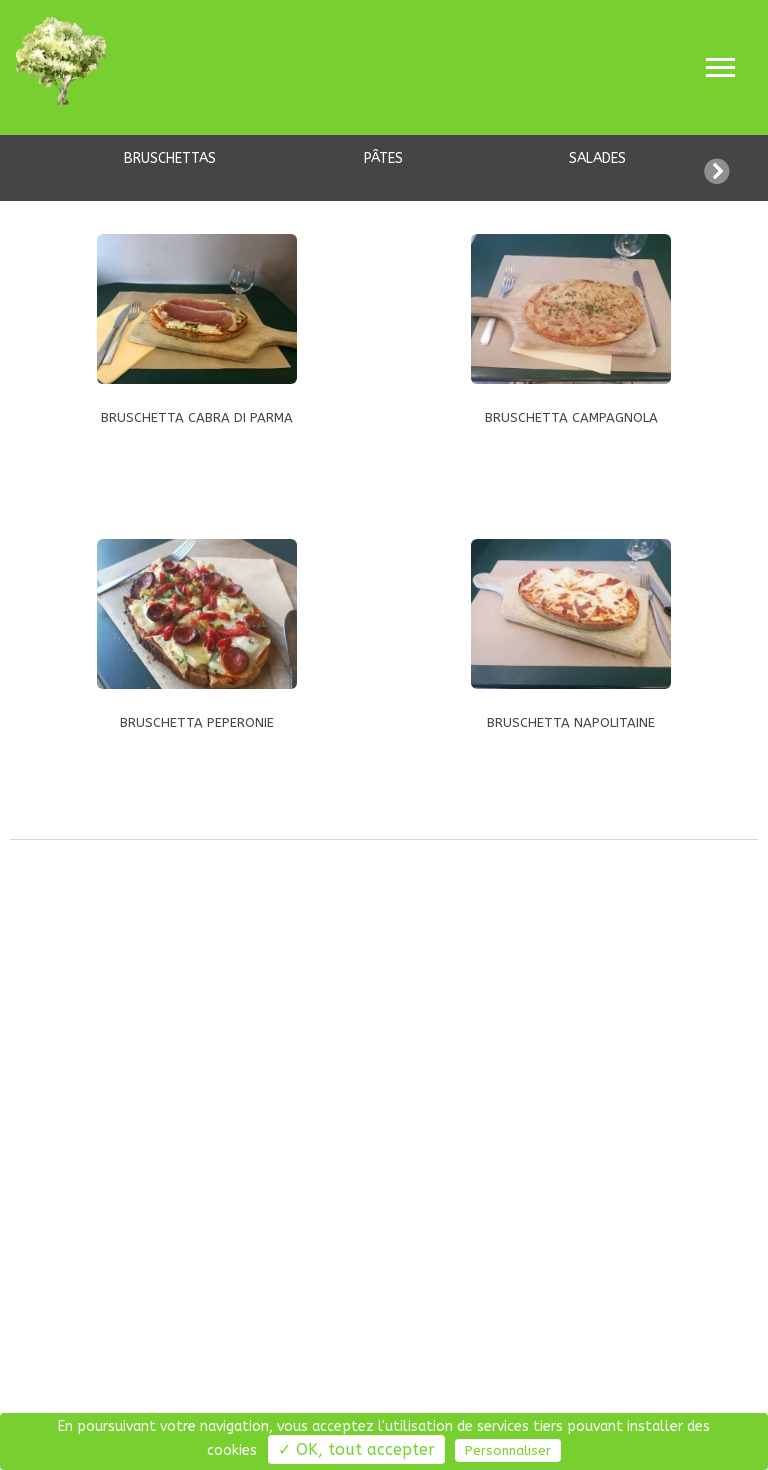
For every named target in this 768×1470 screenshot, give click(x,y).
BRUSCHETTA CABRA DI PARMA (197, 417)
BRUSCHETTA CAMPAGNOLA (571, 417)
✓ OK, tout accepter (356, 1449)
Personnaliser (508, 1450)
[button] (736, 168)
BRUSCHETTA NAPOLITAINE (571, 722)
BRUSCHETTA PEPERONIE (197, 722)
